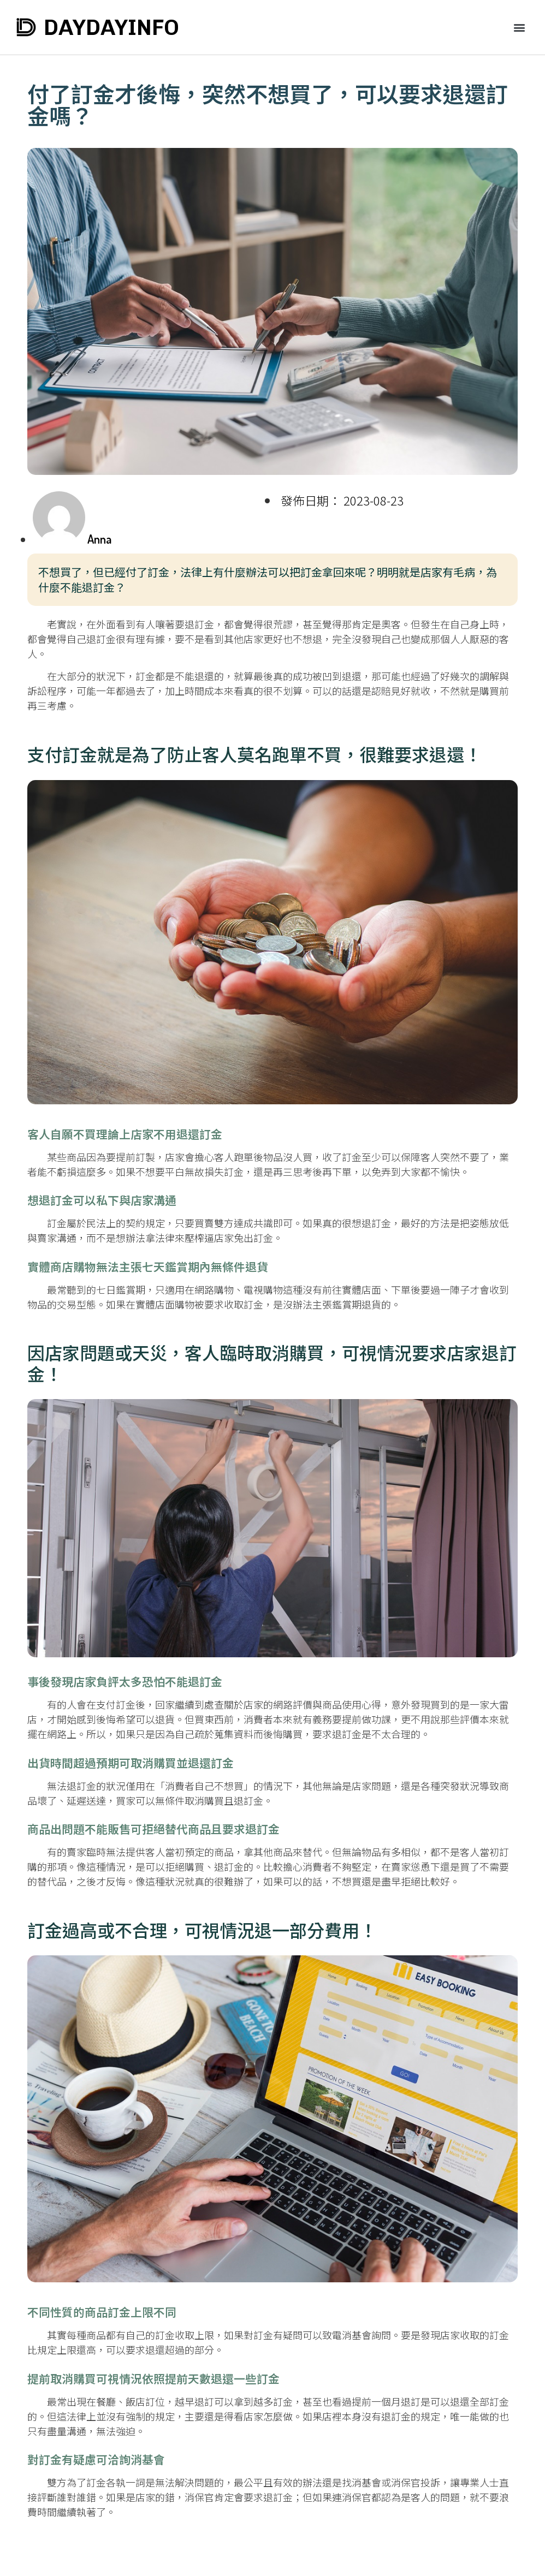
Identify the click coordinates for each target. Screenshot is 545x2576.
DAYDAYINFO (111, 27)
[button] (520, 28)
